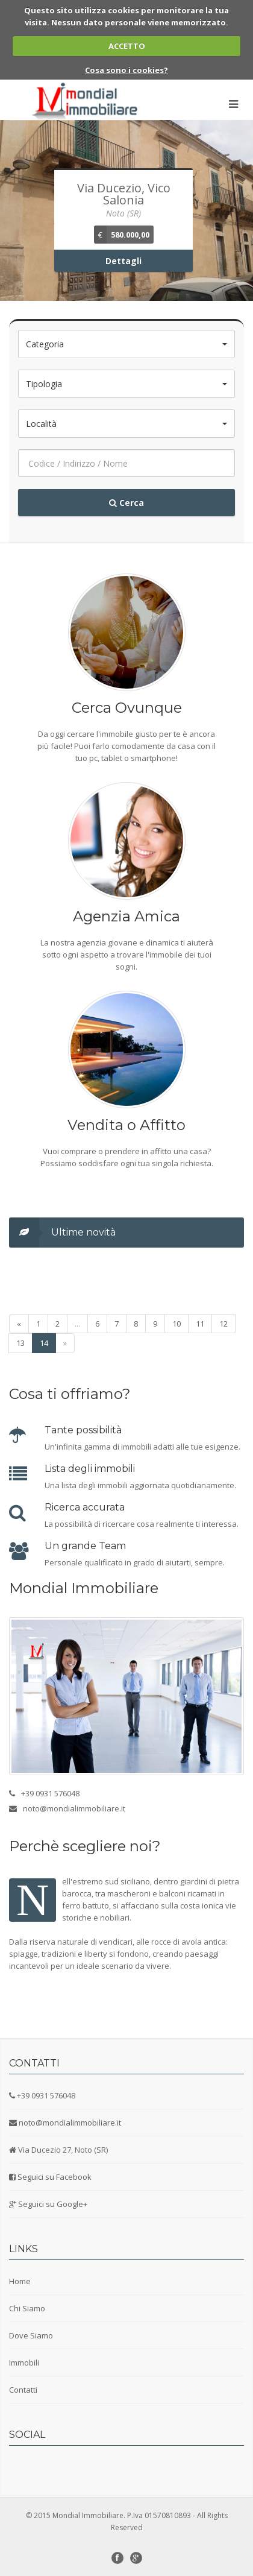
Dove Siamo (31, 2335)
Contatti (23, 2389)
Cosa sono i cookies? (126, 70)
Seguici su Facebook (54, 2176)
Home (20, 2281)
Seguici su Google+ (52, 2204)
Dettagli (123, 261)
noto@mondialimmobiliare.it (70, 2122)
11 (200, 1323)
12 (223, 1323)
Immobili (24, 2362)
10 (176, 1323)
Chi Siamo (27, 2308)
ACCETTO (126, 45)
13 (20, 1342)
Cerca (126, 502)
